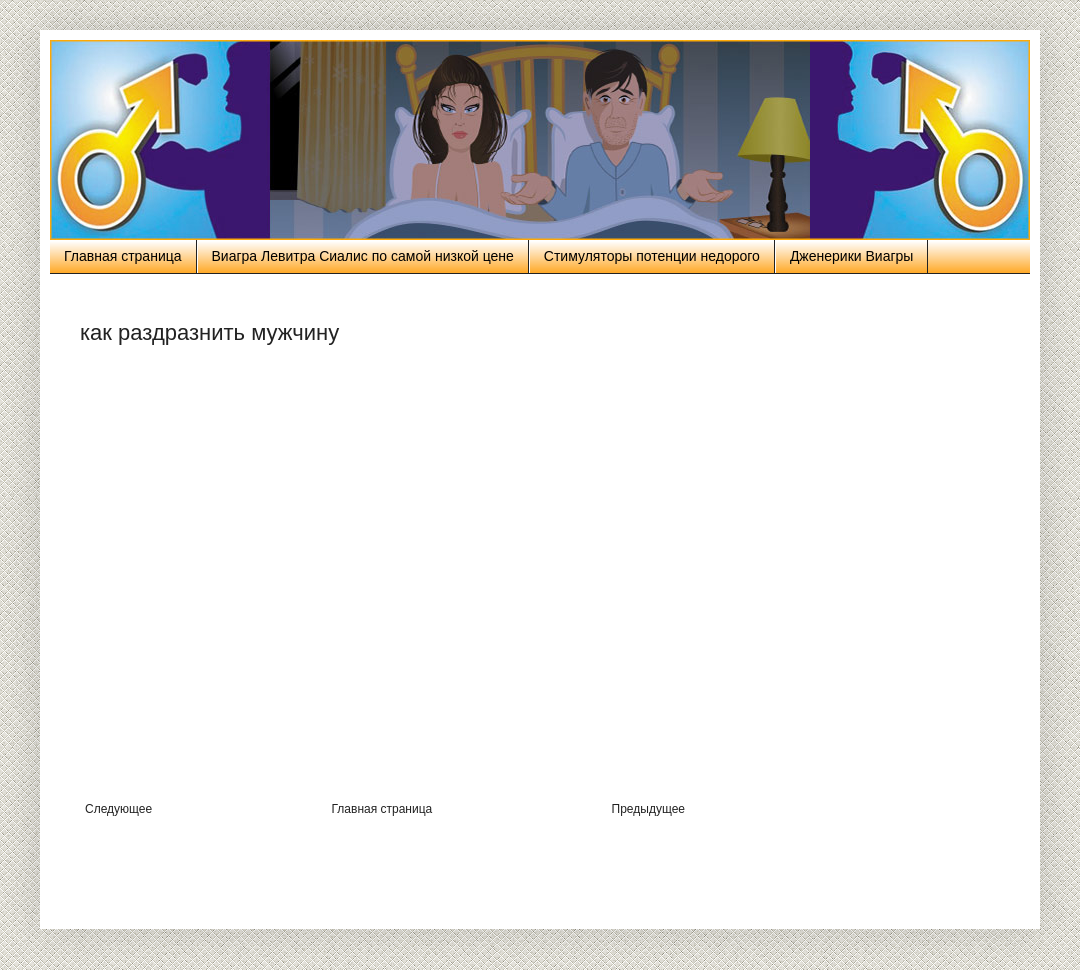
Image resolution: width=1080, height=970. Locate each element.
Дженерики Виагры (852, 256)
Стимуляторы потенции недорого (652, 256)
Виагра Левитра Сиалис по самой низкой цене (363, 256)
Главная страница (123, 256)
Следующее (118, 809)
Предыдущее (648, 809)
